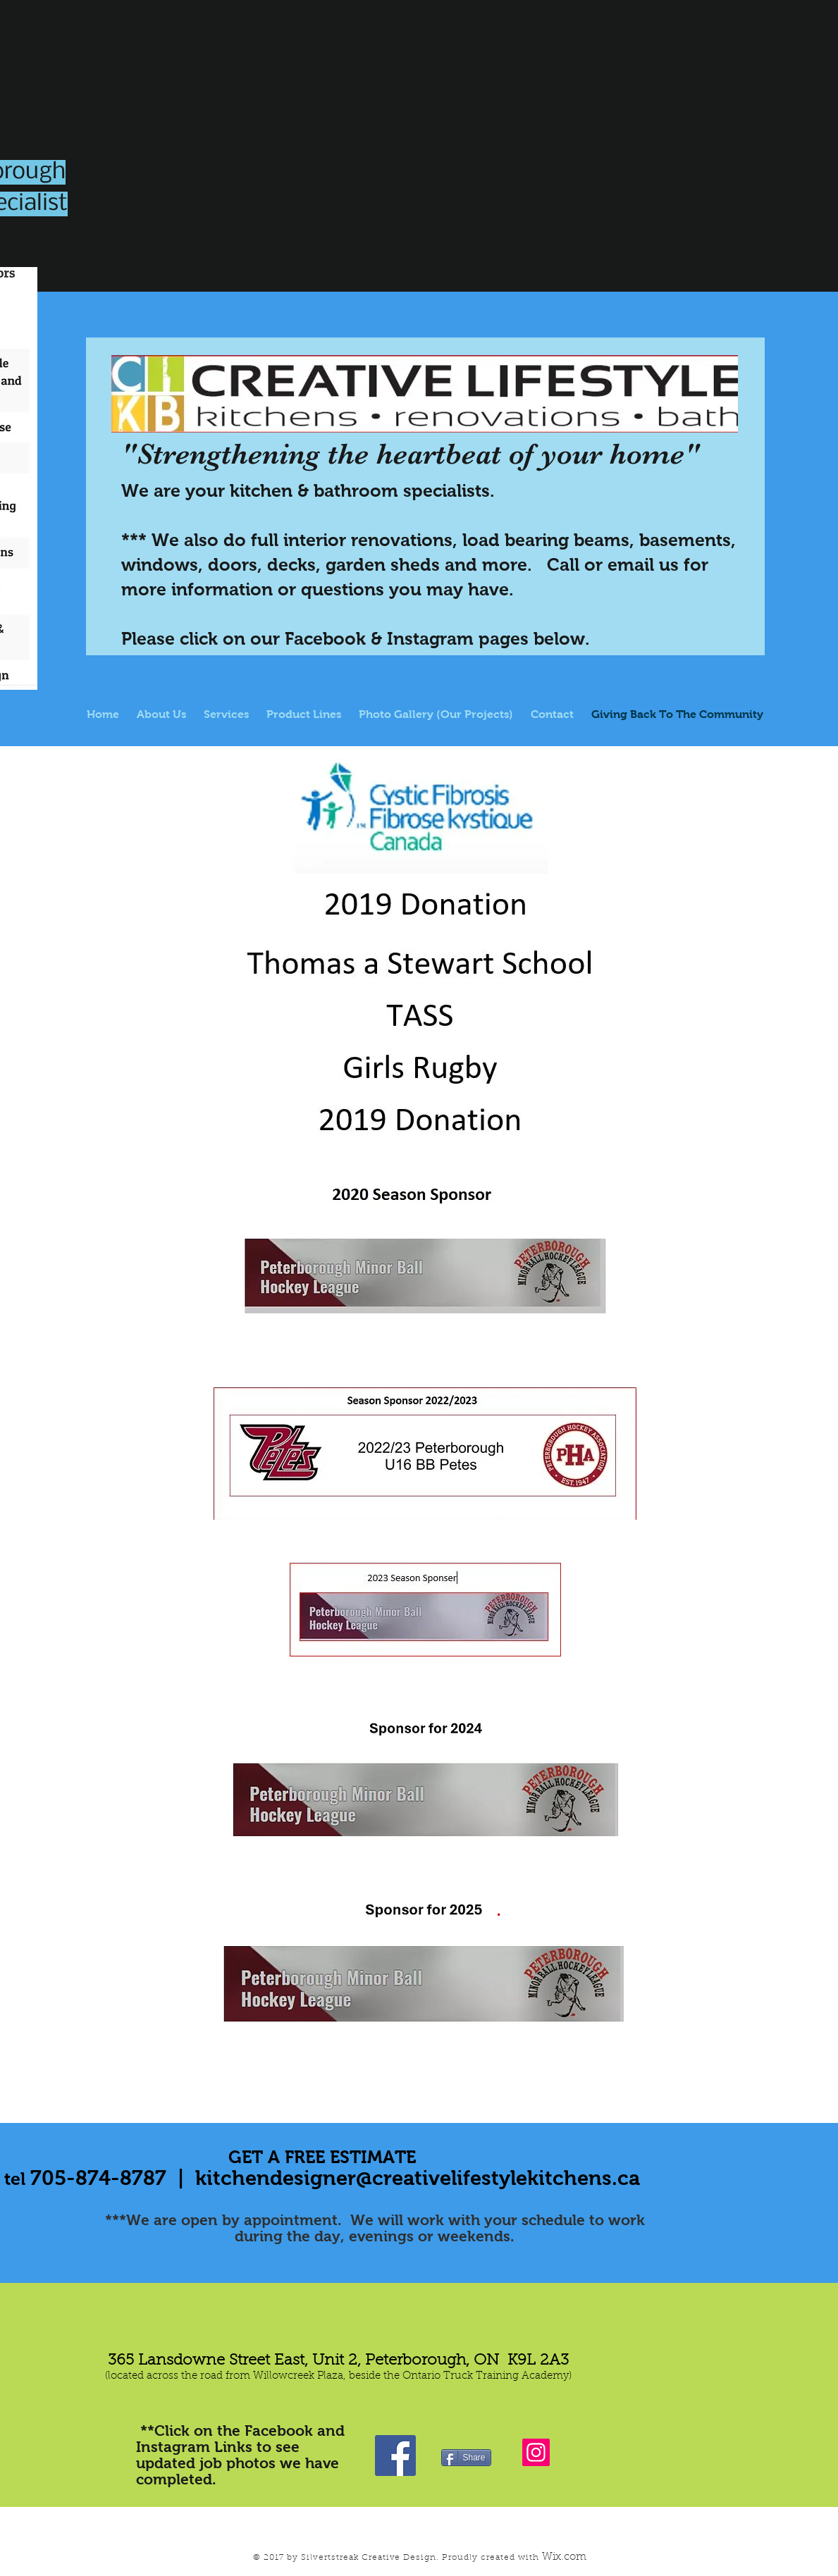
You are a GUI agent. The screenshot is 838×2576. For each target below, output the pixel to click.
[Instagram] (536, 2452)
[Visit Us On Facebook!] (395, 2455)
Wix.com (564, 2557)
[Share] (466, 2457)
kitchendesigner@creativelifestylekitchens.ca (417, 2178)
